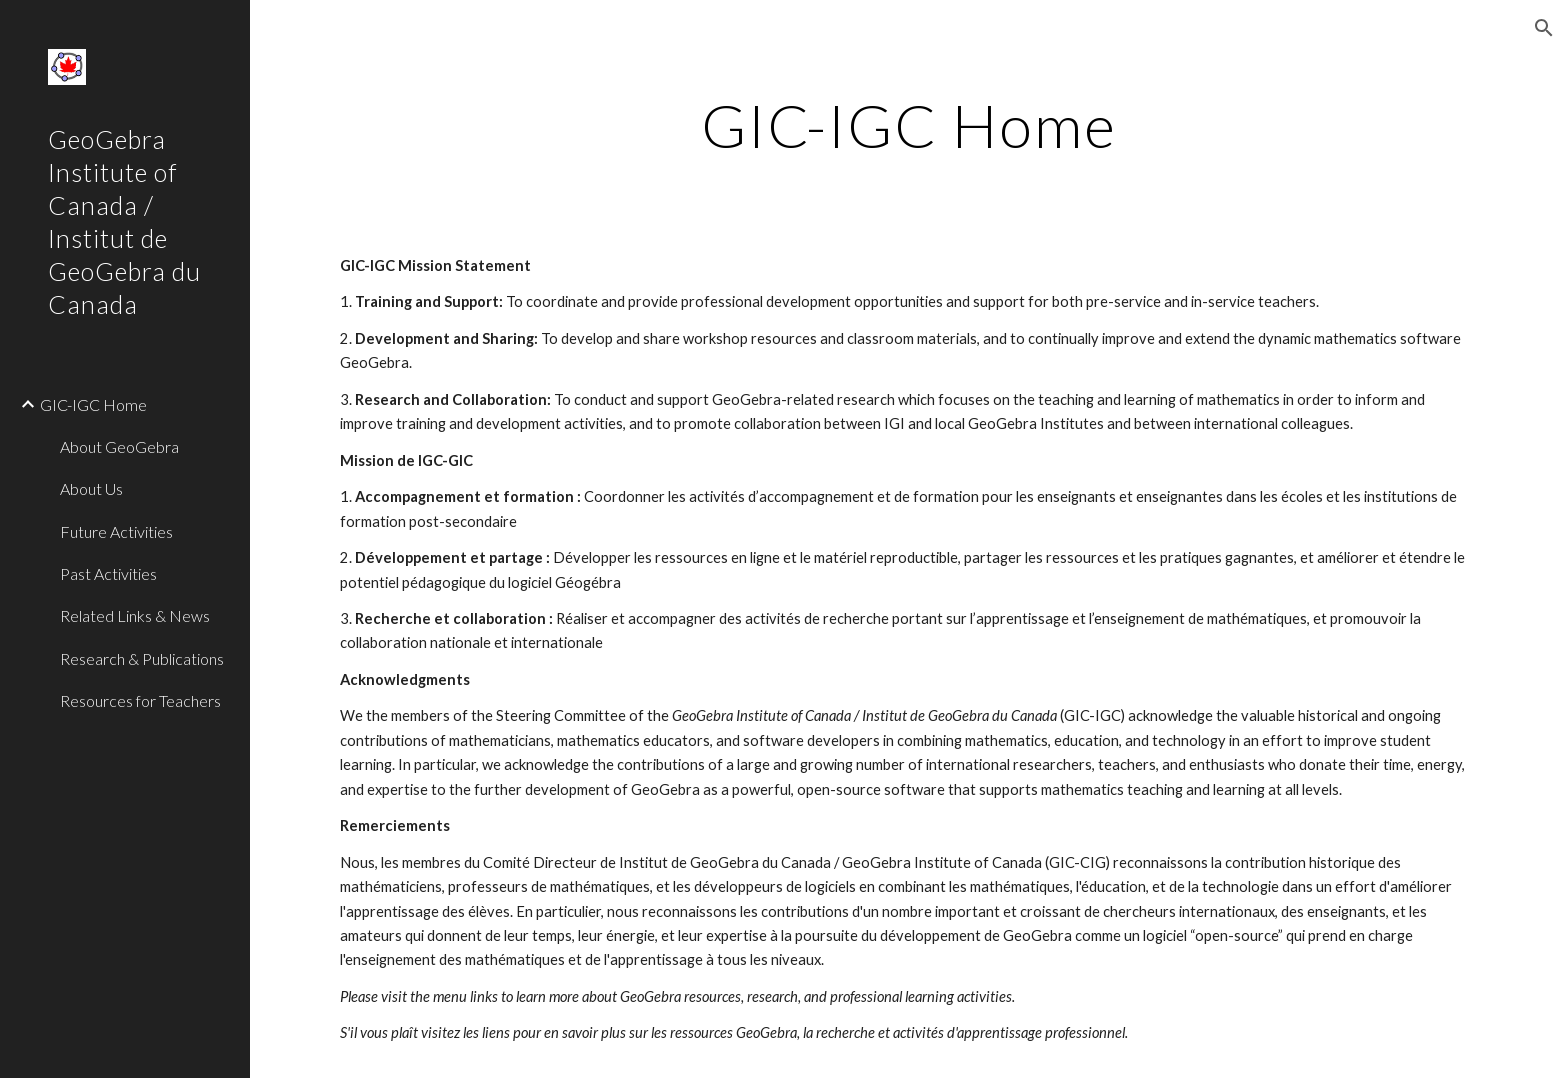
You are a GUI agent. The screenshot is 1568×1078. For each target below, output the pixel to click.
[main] (909, 125)
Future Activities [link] (116, 531)
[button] (1544, 28)
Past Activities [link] (108, 573)
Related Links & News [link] (135, 615)
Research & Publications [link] (142, 658)
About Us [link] (91, 488)
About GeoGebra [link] (119, 446)
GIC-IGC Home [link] (93, 404)
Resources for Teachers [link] (140, 700)
